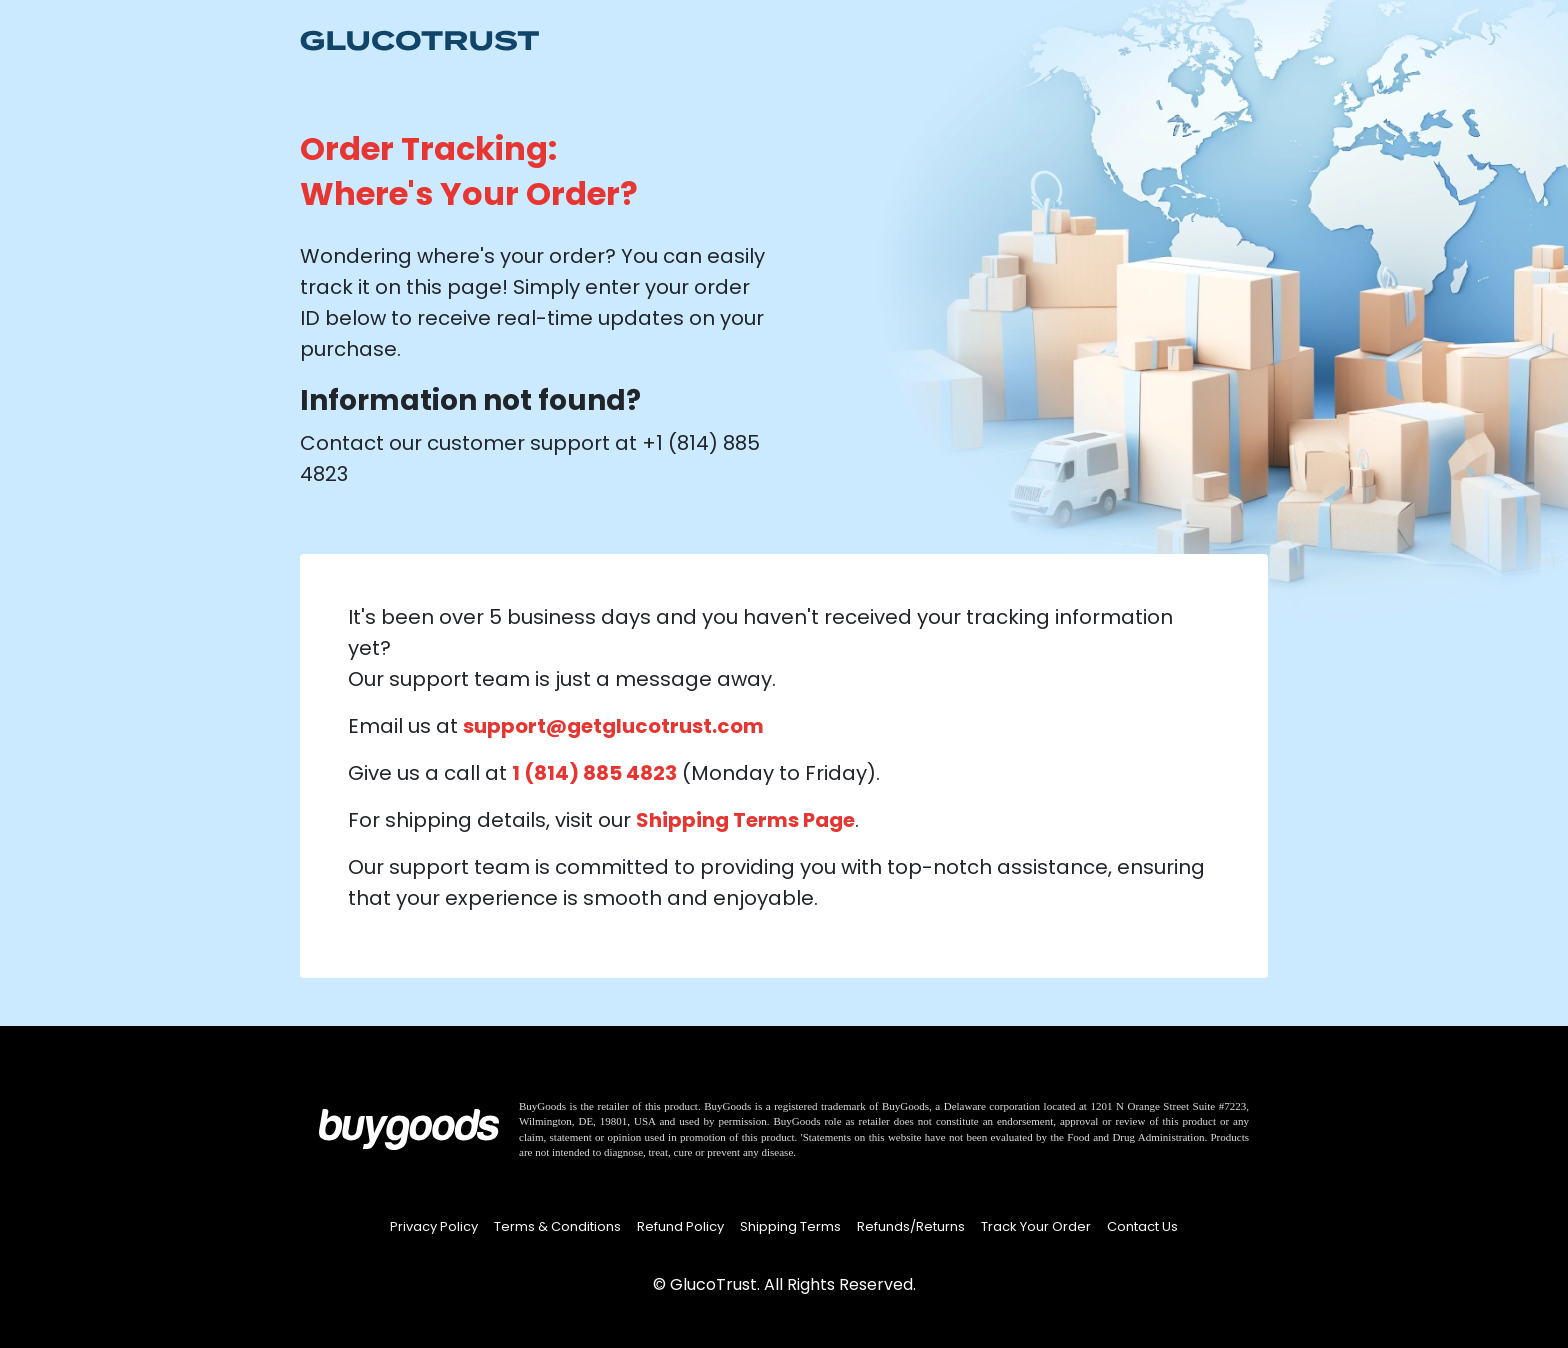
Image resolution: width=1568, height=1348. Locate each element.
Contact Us (1142, 1226)
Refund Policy (680, 1226)
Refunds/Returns (911, 1226)
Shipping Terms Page (745, 820)
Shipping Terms (790, 1226)
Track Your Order (1036, 1226)
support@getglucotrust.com (613, 726)
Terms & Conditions (557, 1226)
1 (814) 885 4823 (594, 773)
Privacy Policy (434, 1226)
